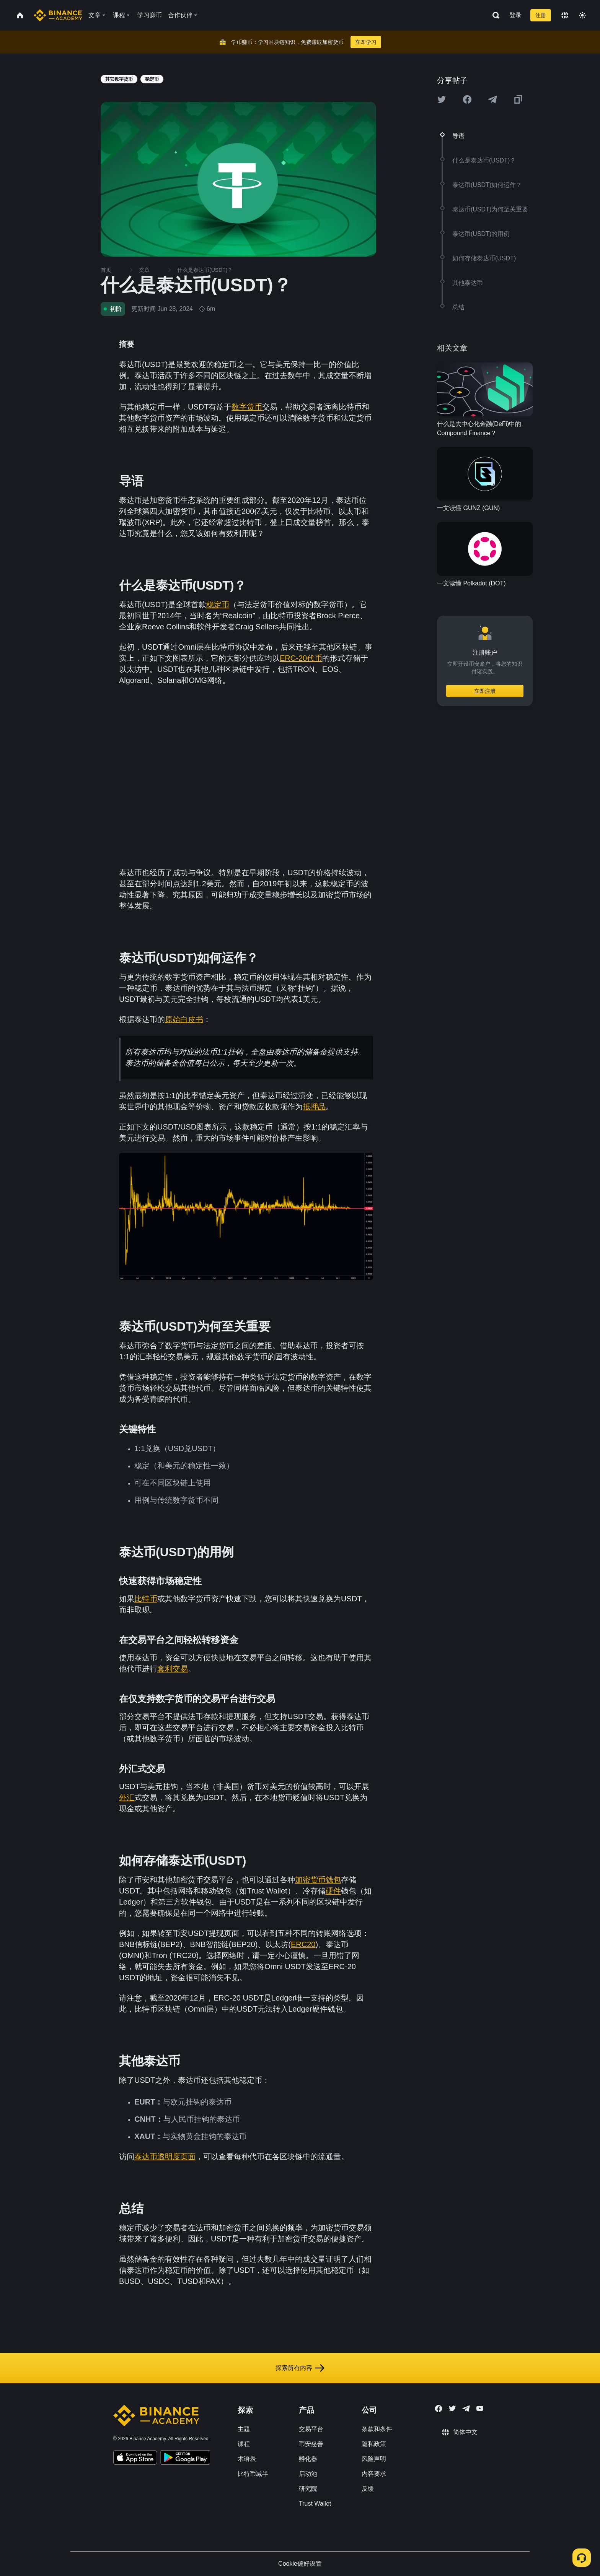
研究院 (308, 2488)
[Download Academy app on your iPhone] (135, 2458)
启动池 (308, 2473)
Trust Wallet (315, 2503)
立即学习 (366, 42)
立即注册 (485, 691)
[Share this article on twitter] (441, 99)
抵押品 (314, 1106)
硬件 (333, 1891)
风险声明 (374, 2459)
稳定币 (217, 604)
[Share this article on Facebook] (467, 99)
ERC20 (303, 1944)
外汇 (126, 1797)
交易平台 (311, 2429)
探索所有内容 (300, 2368)
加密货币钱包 (318, 1880)
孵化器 (308, 2459)
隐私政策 (374, 2444)
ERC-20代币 (301, 658)
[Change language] (565, 15)
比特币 (145, 1598)
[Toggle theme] (582, 15)
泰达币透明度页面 (165, 2156)
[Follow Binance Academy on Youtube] (480, 2408)
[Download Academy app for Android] (185, 2458)
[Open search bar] (494, 15)
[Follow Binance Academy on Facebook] (438, 2408)
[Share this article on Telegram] (492, 99)
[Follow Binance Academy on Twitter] (452, 2408)
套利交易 (172, 1668)
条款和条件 (377, 2429)
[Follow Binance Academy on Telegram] (466, 2408)
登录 (515, 15)
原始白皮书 (184, 1019)
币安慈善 (311, 2444)
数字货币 (247, 407)
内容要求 (374, 2473)
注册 (540, 15)
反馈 (368, 2488)
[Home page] (58, 15)
